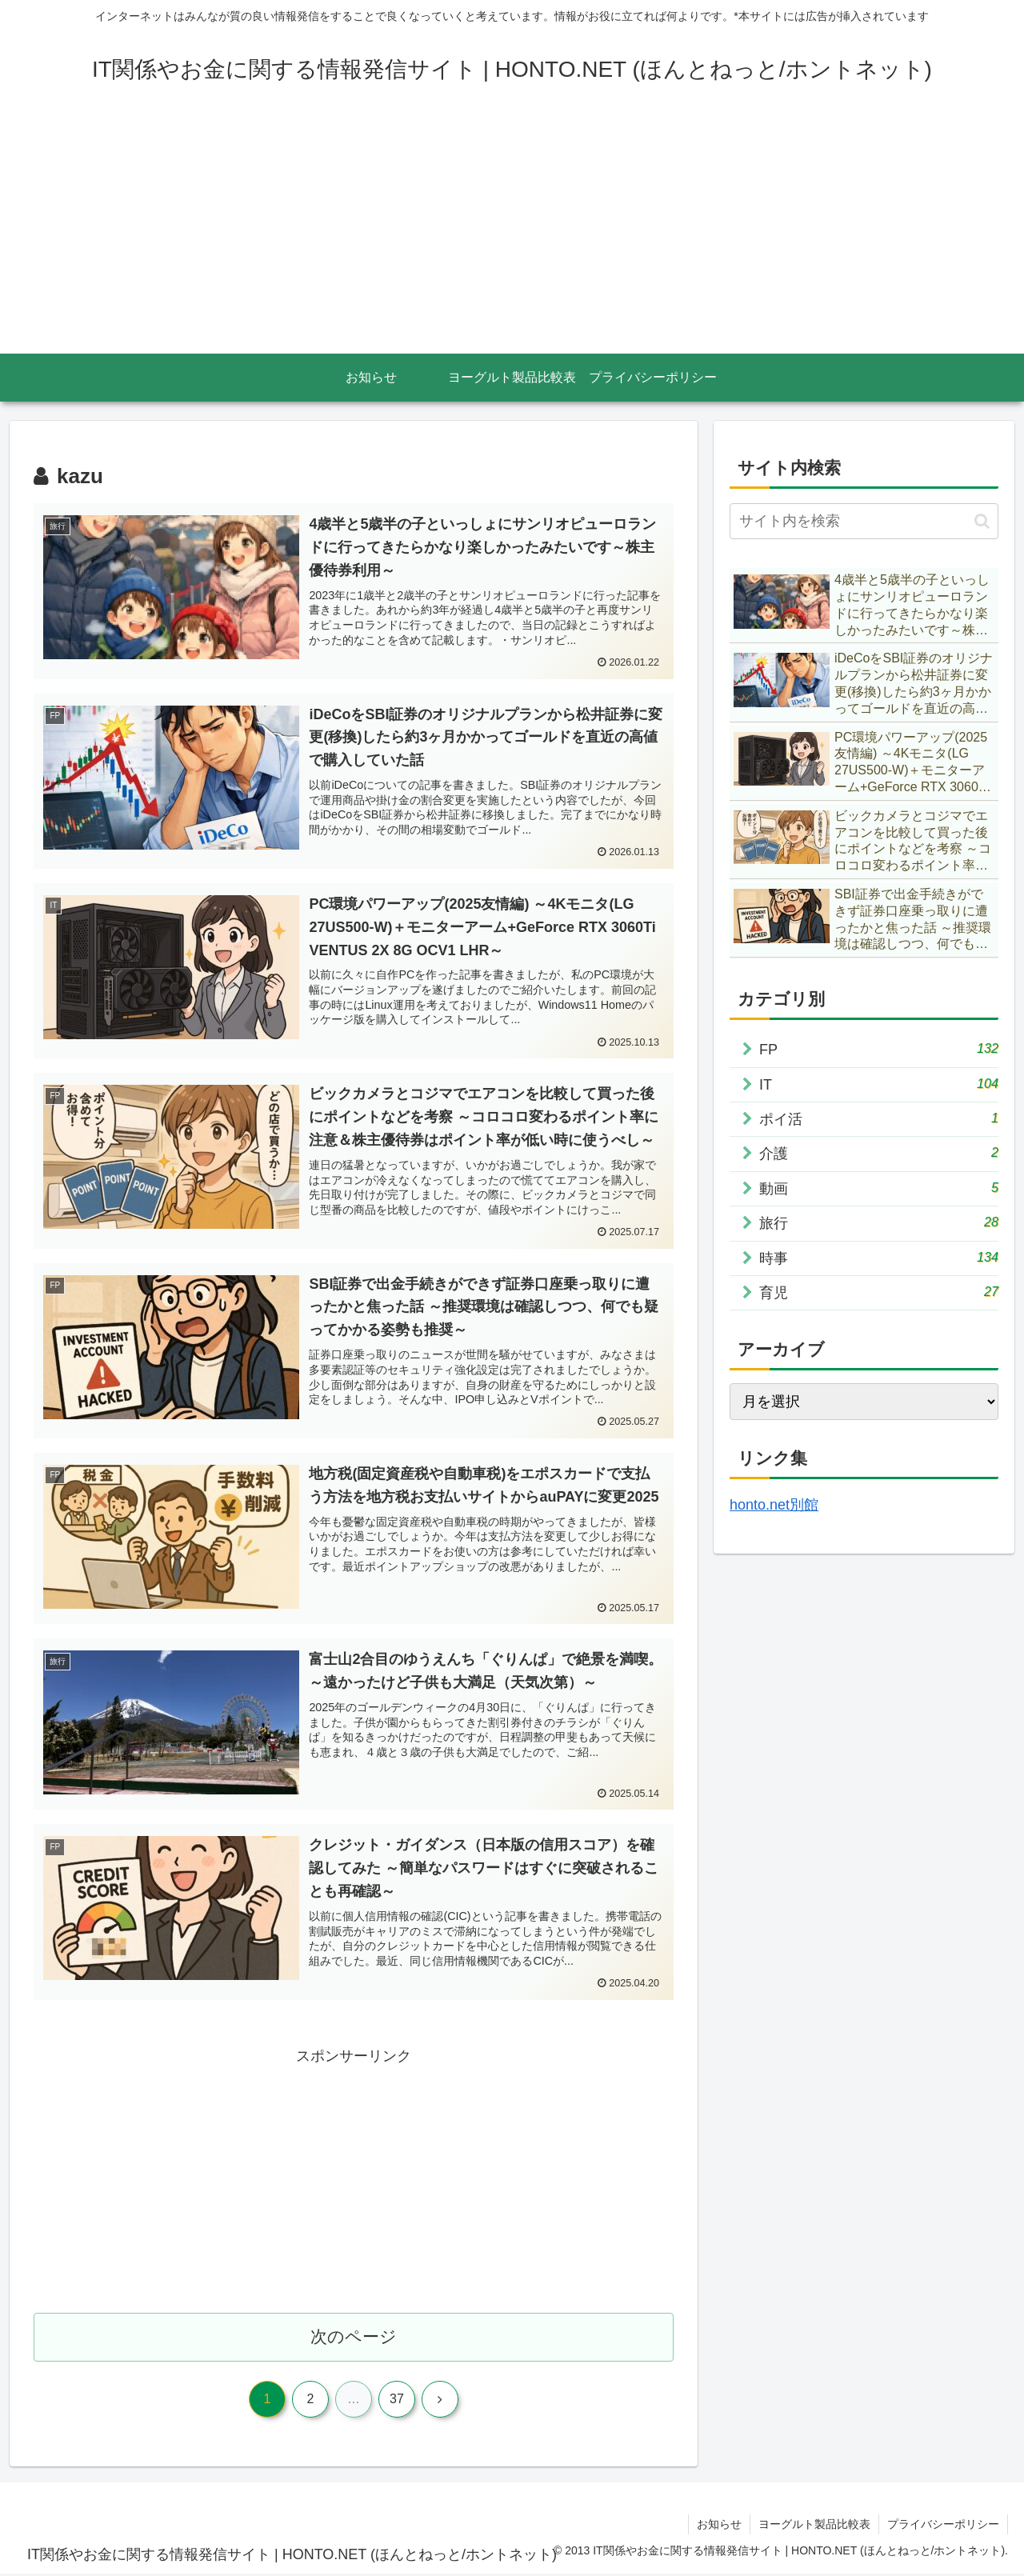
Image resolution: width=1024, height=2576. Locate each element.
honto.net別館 (774, 1505)
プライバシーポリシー (943, 2526)
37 (397, 2401)
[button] (982, 521)
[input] (864, 521)
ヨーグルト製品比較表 (814, 2526)
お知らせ (719, 2526)
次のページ (354, 2339)
